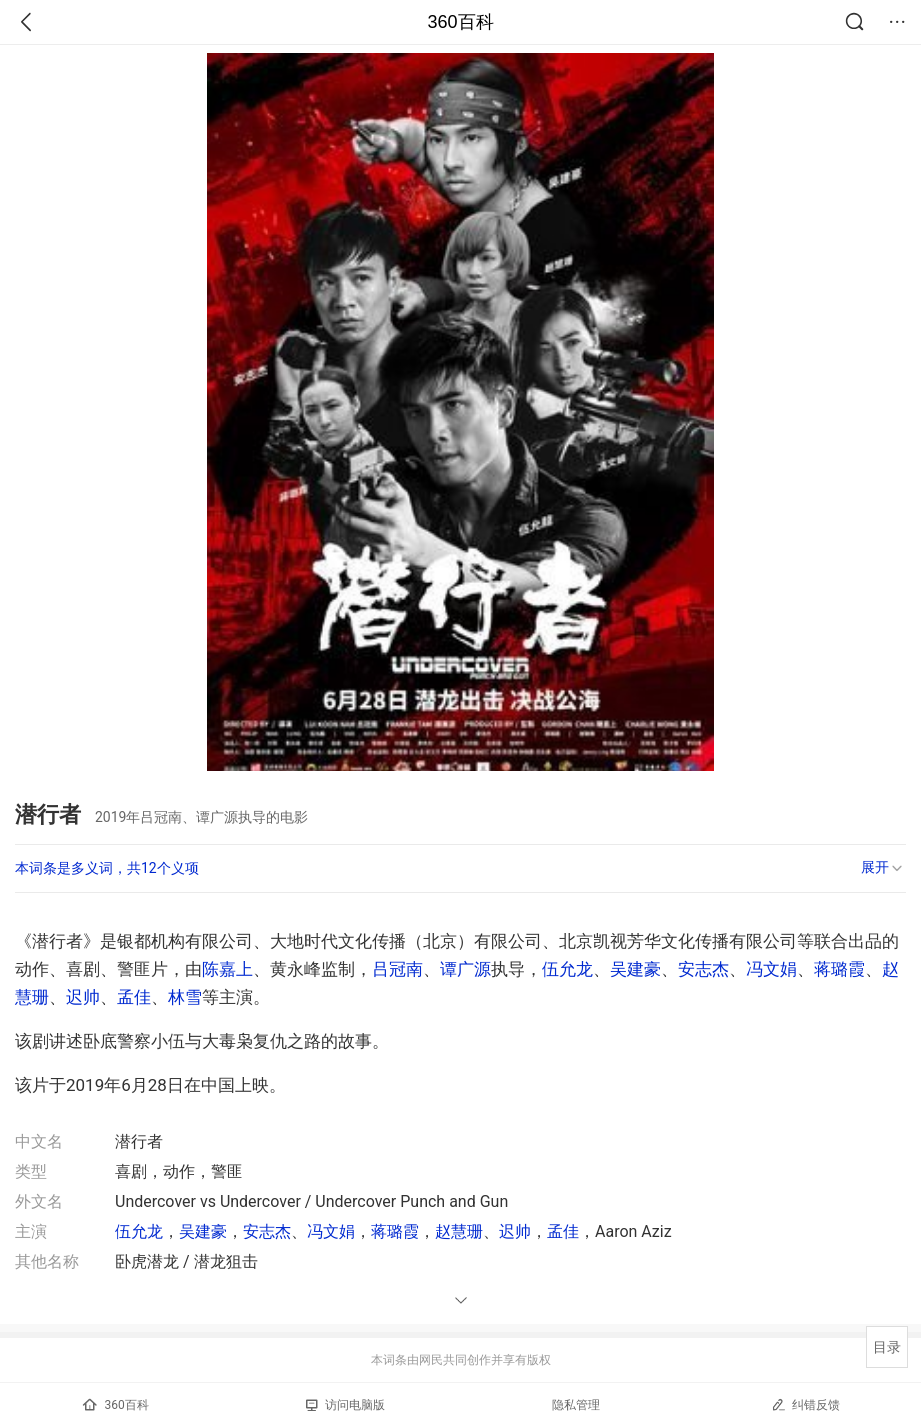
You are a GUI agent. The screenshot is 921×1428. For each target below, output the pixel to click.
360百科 (460, 22)
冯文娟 (771, 969)
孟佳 (134, 997)
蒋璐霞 (839, 969)
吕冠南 (397, 969)
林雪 (185, 997)
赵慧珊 (459, 1231)
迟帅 (83, 997)
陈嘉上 (227, 969)
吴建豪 (635, 969)
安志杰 (703, 969)
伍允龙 (567, 969)
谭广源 (465, 969)
